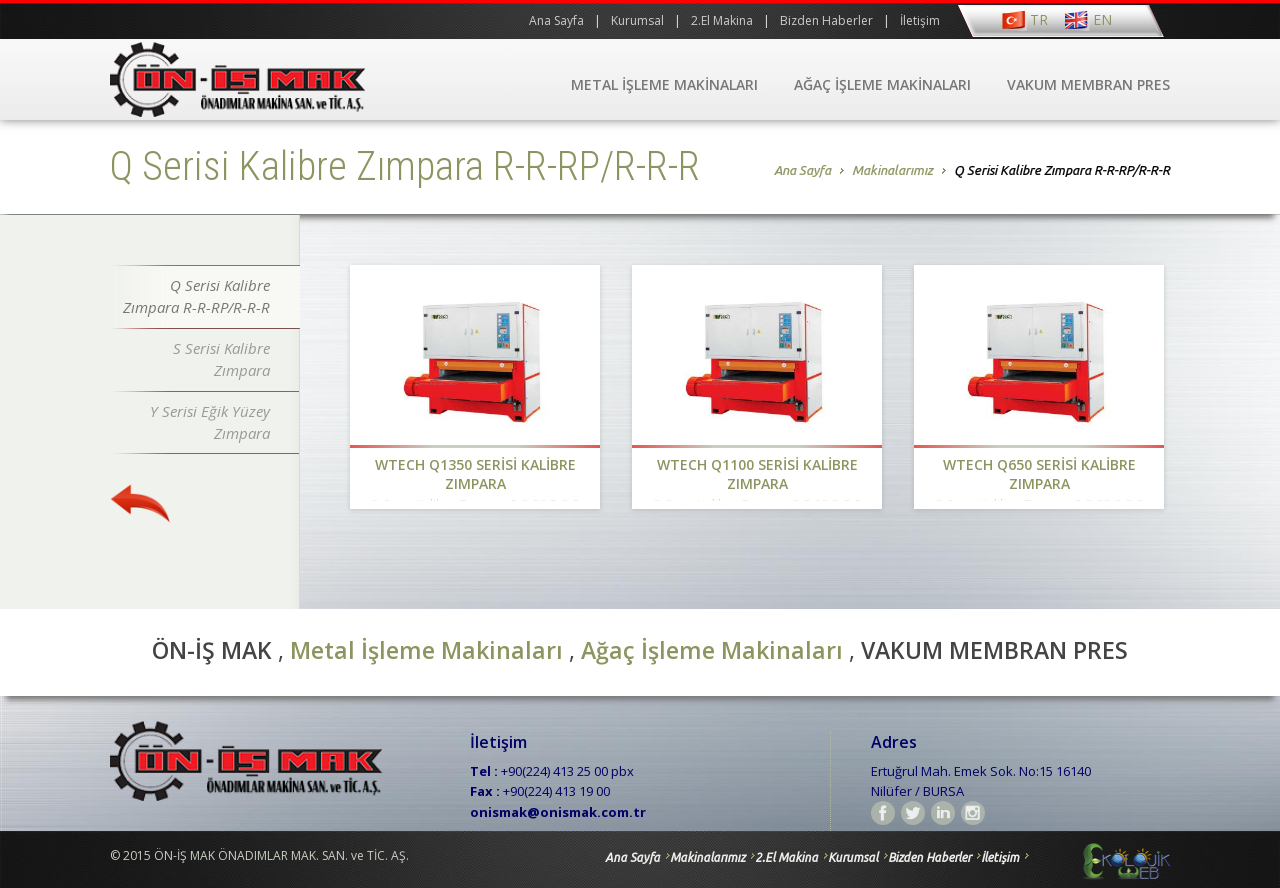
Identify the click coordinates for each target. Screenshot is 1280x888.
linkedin (943, 813)
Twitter (913, 813)
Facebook (883, 813)
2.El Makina (722, 20)
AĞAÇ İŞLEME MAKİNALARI (882, 84)
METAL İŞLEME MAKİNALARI (664, 84)
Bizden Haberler (826, 20)
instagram (973, 813)
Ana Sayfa (556, 20)
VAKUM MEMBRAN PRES (1088, 84)
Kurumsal (637, 20)
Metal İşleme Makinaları (426, 650)
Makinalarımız (892, 172)
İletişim (1000, 857)
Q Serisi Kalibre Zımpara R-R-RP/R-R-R (196, 296)
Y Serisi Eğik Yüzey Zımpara (210, 422)
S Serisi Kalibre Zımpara (221, 359)
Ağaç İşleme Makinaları (712, 650)
